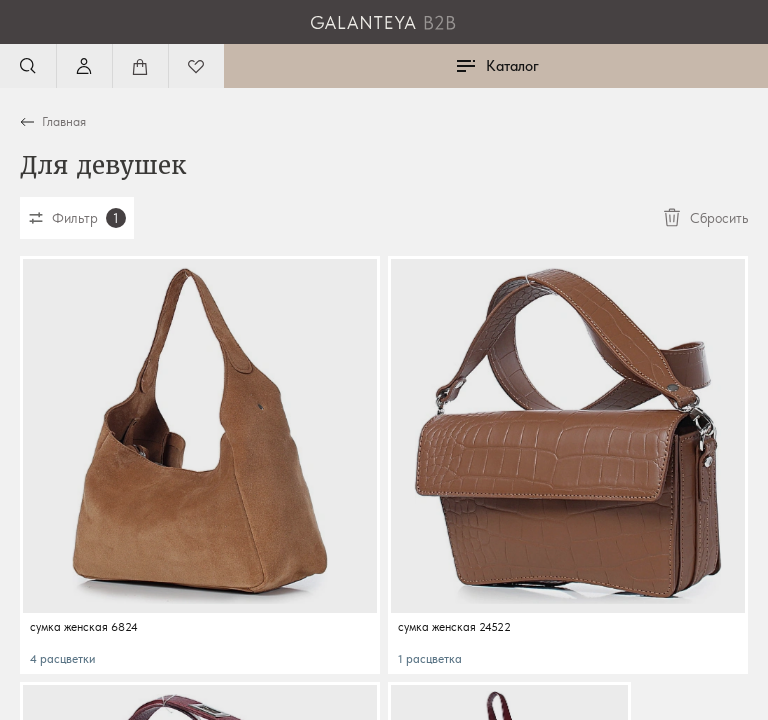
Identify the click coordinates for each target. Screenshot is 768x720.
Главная (64, 121)
